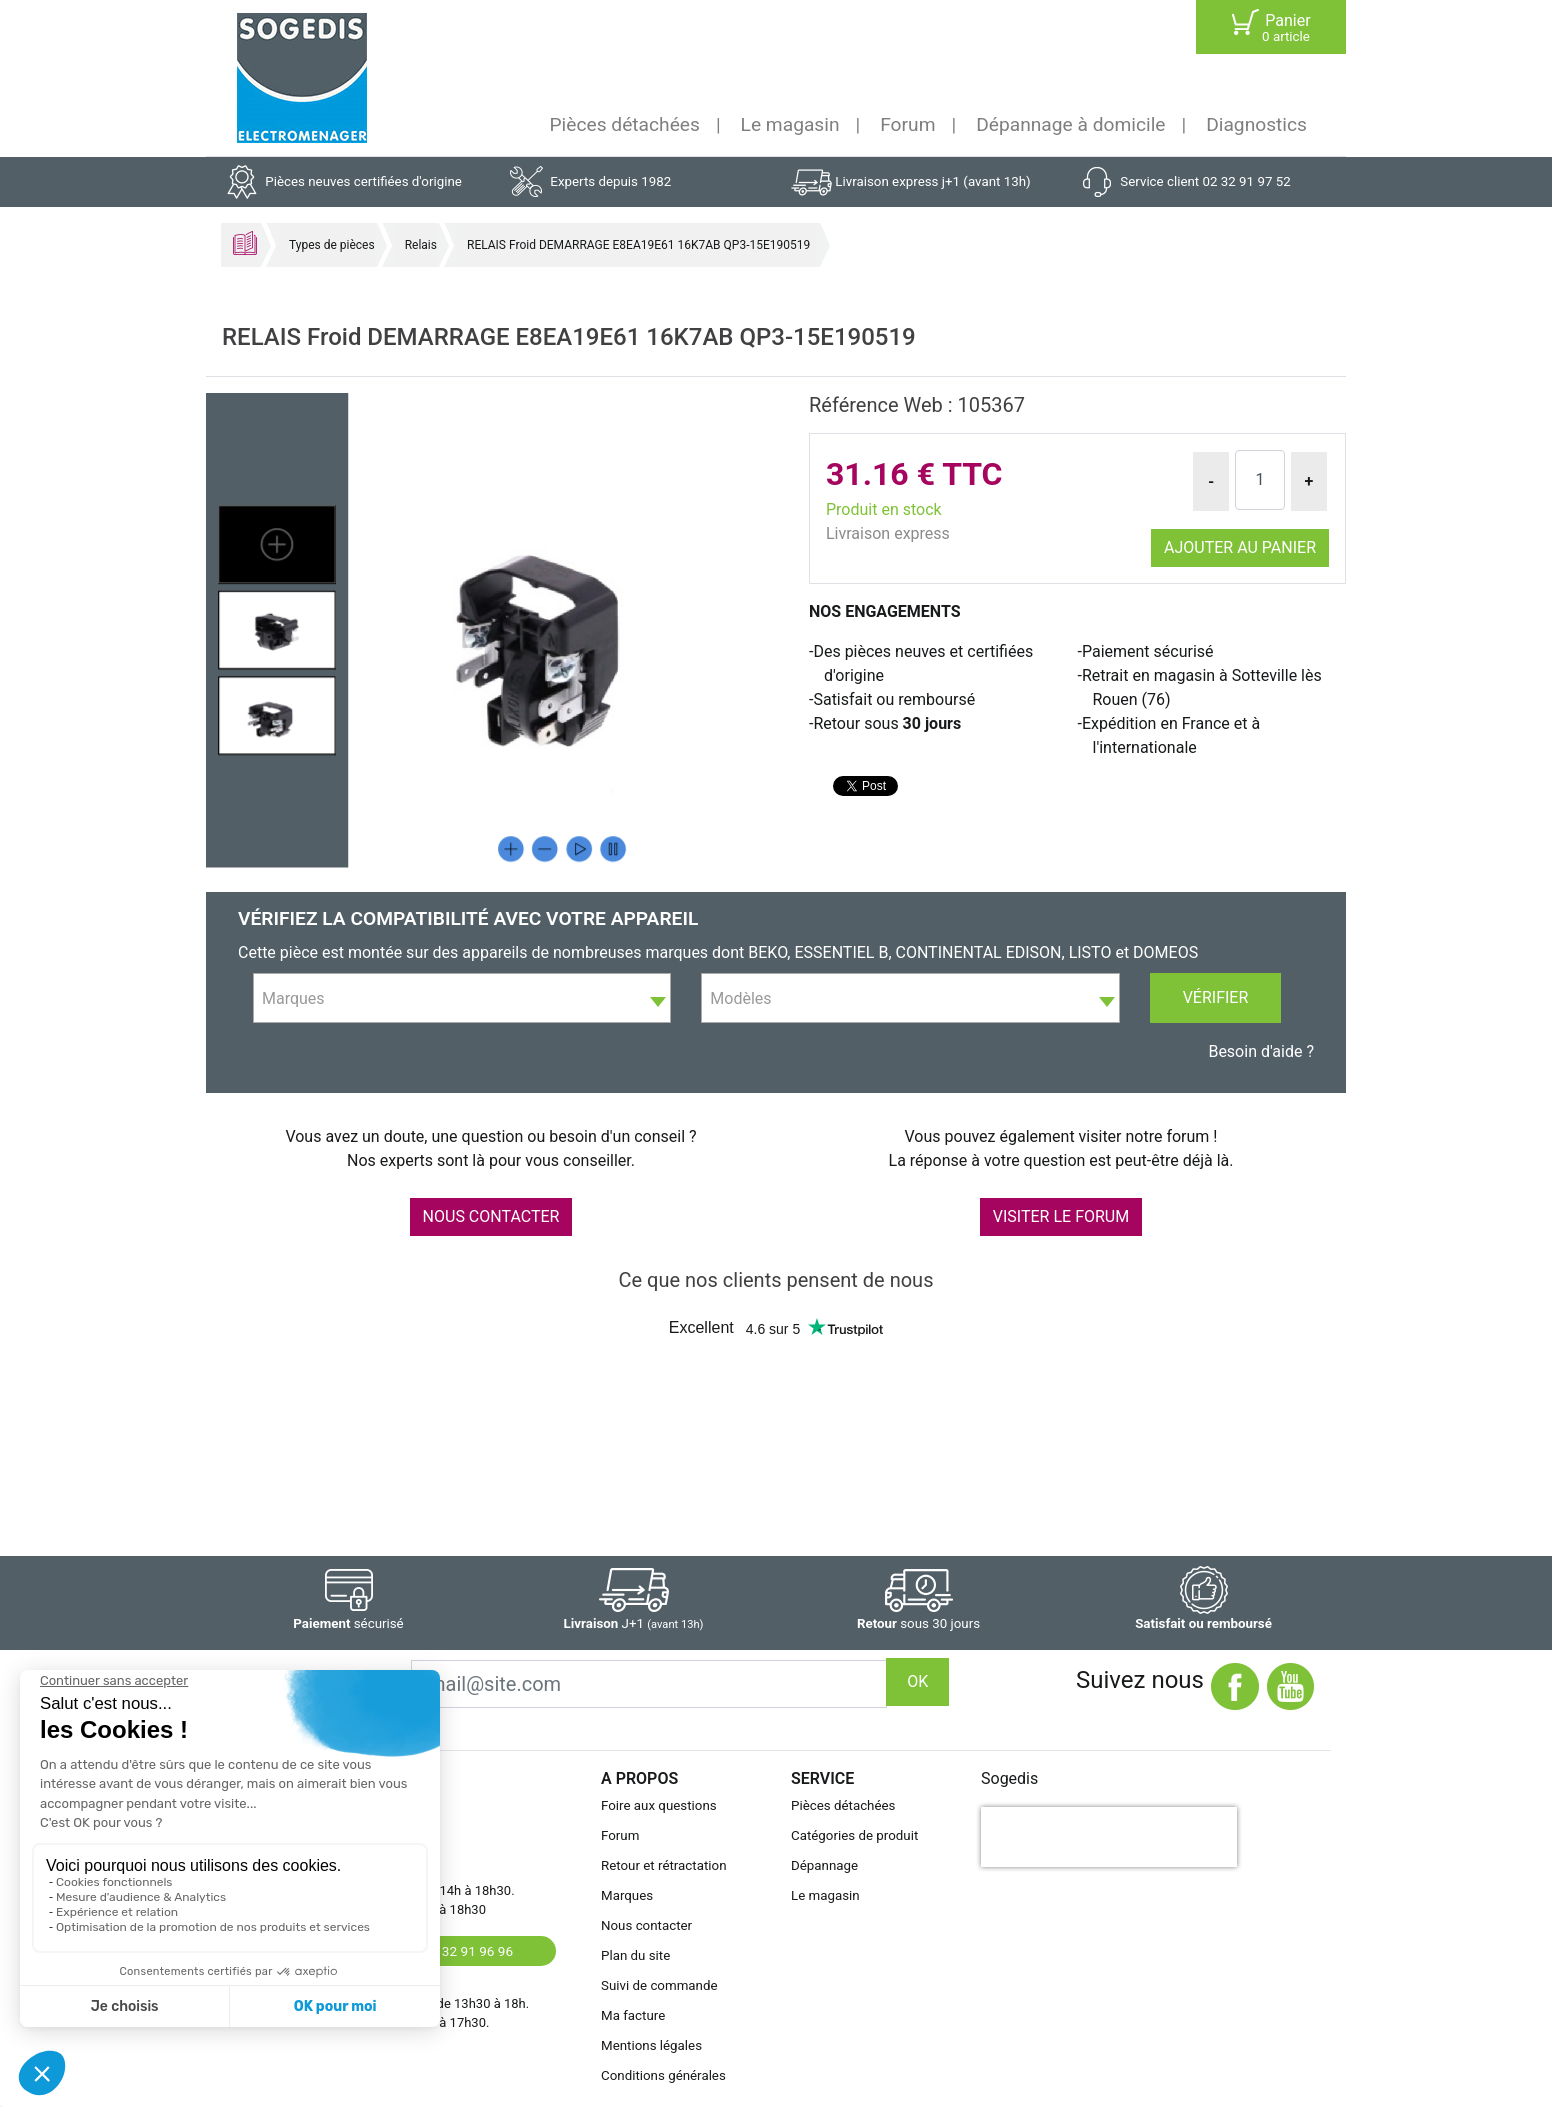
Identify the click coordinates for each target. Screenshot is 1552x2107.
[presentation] (1109, 1837)
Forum (907, 124)
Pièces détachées (625, 124)
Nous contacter (646, 1925)
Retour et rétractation (664, 1865)
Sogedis (1009, 1778)
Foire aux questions (659, 1805)
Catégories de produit (854, 1835)
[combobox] (462, 998)
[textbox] (462, 999)
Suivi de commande (659, 1985)
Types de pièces (332, 245)
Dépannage (824, 1865)
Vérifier (1216, 997)
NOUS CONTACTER (491, 1216)
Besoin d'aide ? (1261, 1051)
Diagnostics (1256, 124)
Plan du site (635, 1955)
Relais (421, 245)
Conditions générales (663, 2075)
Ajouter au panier (1240, 547)
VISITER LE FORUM (1061, 1216)
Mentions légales (651, 2045)
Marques (627, 1895)
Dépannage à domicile (1070, 124)
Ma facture (633, 2015)
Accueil (245, 243)
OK (917, 1681)
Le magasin (790, 124)
